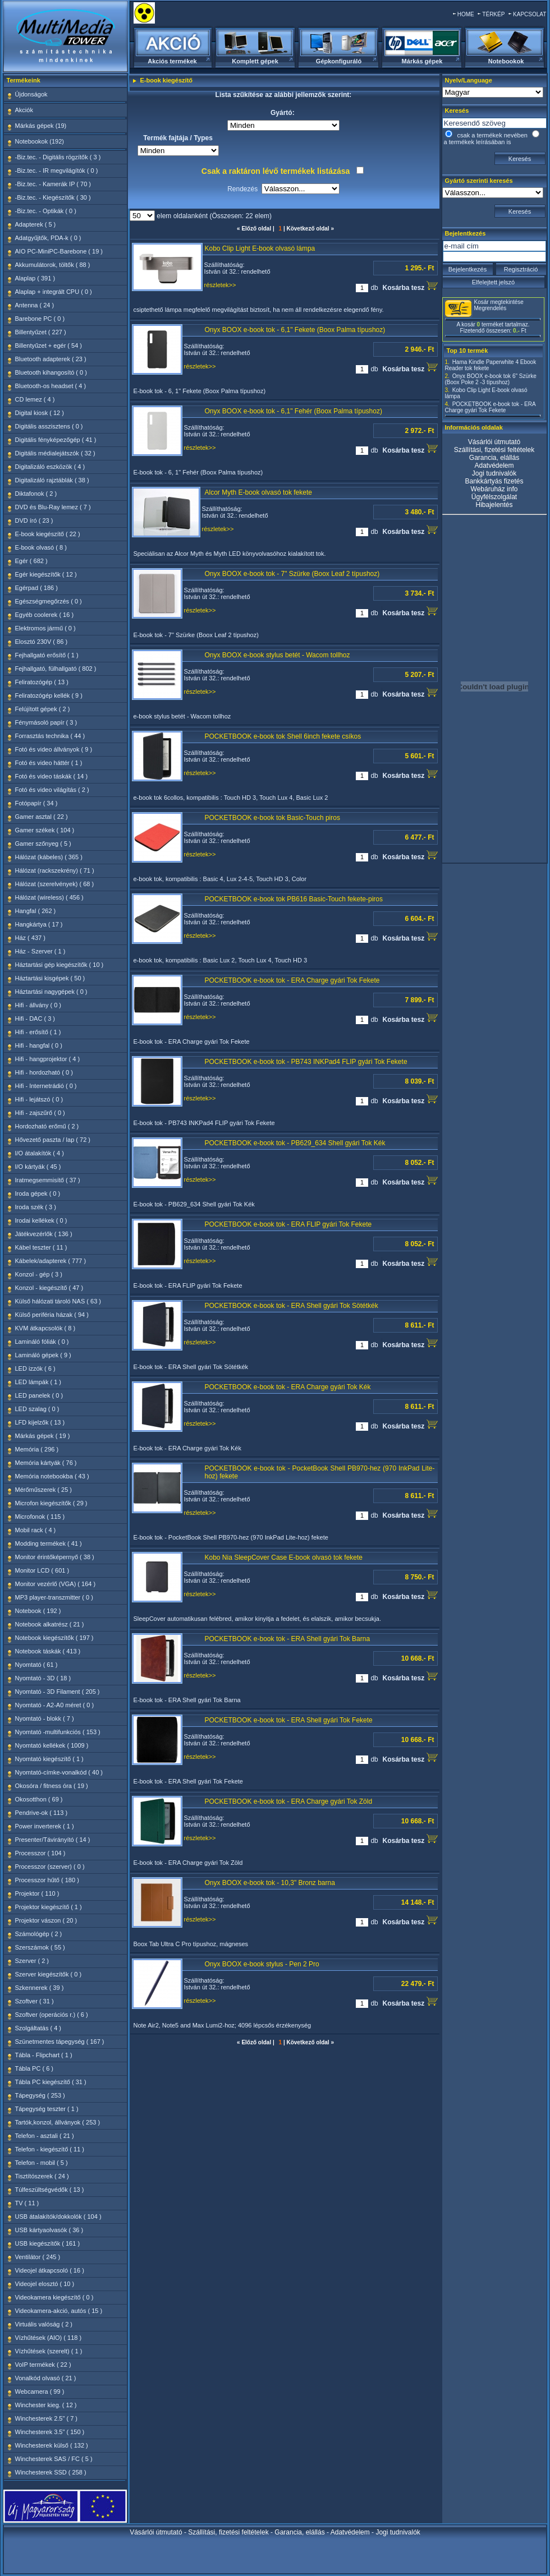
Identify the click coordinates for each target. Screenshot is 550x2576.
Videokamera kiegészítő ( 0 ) (54, 2297)
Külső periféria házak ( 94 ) (52, 1314)
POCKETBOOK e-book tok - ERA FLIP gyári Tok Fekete (288, 1224)
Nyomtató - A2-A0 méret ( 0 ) (54, 1705)
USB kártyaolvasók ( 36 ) (49, 2230)
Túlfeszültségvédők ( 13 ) (49, 2189)
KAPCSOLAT (529, 14)
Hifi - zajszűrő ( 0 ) (40, 1112)
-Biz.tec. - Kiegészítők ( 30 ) (53, 197)
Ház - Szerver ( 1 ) (40, 951)
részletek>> (220, 285)
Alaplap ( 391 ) (35, 278)
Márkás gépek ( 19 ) (42, 1435)
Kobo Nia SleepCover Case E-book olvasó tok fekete (284, 1557)
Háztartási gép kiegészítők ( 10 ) (59, 964)
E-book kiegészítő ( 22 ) (47, 534)
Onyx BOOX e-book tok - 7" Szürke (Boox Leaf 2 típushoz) (292, 574)
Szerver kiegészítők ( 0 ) (48, 1974)
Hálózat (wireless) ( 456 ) (49, 897)
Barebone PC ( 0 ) (40, 318)
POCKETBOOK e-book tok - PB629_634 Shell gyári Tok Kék (295, 1143)
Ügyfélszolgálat (494, 497)
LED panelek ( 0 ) (39, 1395)
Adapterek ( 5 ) (35, 224)
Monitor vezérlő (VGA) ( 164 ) (55, 1583)
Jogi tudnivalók (494, 473)
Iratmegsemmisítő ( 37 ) (47, 1180)
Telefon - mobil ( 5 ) (41, 2162)
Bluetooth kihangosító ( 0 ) (51, 372)
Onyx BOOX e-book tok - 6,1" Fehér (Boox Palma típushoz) (293, 411)
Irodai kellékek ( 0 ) (41, 1220)
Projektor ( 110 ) (37, 1893)
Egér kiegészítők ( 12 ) (46, 574)
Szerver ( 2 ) (32, 1960)
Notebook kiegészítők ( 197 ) (54, 1637)
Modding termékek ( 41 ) (48, 1543)
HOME (465, 14)
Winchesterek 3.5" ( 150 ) (50, 2431)
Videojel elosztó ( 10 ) (45, 2283)
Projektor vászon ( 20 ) (46, 1920)
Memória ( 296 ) (37, 1449)
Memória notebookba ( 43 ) (52, 1476)
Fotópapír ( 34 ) (36, 803)
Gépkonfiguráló (338, 61)
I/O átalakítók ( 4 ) (39, 1153)
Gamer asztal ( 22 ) (41, 816)
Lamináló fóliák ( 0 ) (42, 1341)
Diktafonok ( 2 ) (36, 493)
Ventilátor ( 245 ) (38, 2257)
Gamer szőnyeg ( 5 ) (43, 843)
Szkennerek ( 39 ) (39, 1987)
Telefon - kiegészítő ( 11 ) (50, 2149)
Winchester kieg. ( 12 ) (46, 2405)
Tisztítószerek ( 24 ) (42, 2176)
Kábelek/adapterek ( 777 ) (50, 1260)
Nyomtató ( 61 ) (36, 1664)
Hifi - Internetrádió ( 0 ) (46, 1085)
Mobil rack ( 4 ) (35, 1530)
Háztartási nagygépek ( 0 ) (51, 991)
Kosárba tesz (409, 286)
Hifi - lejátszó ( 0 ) (39, 1099)
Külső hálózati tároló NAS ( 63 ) (58, 1301)
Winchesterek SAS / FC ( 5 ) (54, 2458)
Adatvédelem (494, 465)
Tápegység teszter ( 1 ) (47, 2108)
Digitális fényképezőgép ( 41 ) (56, 439)
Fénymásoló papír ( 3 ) (46, 722)
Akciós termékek (172, 61)
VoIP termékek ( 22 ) (43, 2364)
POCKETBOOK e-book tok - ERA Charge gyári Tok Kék (288, 1387)
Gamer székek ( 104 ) (45, 830)
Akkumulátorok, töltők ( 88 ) (52, 264)
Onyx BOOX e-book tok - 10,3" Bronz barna (270, 1883)
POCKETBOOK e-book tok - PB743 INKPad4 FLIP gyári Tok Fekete (306, 1062)
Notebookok (506, 61)
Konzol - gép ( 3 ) (38, 1274)
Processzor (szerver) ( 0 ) (50, 1866)
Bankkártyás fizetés (494, 481)
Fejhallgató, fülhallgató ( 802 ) (56, 668)
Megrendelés (490, 308)
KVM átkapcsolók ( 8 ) (45, 1328)
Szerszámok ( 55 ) (40, 1947)
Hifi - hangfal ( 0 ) (38, 1045)
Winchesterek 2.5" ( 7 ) (46, 2418)
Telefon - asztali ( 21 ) (44, 2135)
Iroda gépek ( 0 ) (38, 1193)
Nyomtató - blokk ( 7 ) (44, 1718)
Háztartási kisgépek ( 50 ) (50, 978)
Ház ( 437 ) (30, 937)
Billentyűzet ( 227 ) (40, 332)
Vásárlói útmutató (494, 442)
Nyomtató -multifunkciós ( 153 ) (57, 1732)
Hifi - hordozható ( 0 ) (44, 1072)
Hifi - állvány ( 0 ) (38, 1005)
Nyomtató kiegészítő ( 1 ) (49, 1758)
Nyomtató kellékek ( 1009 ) (52, 1745)
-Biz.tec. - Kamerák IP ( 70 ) (53, 184)
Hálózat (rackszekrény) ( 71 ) (54, 870)
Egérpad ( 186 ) (36, 587)
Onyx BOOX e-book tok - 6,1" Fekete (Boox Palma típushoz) (295, 330)
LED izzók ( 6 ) (35, 1368)
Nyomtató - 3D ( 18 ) (43, 1678)
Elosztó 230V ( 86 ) (41, 641)
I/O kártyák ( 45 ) (38, 1166)
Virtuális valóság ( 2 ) (44, 2324)
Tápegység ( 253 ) (40, 2095)
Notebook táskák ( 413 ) (48, 1651)
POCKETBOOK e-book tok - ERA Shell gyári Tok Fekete (289, 1720)
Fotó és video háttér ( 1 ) (48, 762)
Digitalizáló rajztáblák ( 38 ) (52, 480)
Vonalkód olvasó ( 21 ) (45, 2378)
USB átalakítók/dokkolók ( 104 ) (58, 2216)
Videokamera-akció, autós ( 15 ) (59, 2310)
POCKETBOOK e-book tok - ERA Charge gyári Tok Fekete (292, 980)
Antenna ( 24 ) (34, 305)
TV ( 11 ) (27, 2203)
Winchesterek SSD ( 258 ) (50, 2472)
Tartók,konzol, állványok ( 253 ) (57, 2122)
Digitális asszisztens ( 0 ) (49, 426)
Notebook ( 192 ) (38, 1610)
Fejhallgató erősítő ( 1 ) (47, 655)
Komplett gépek (255, 61)
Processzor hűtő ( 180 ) (47, 1880)
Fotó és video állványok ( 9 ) (54, 749)
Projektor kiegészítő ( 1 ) (48, 1907)
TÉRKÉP (493, 14)
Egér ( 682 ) (31, 560)
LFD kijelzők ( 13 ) (40, 1422)
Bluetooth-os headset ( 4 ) (50, 386)
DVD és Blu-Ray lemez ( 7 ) (53, 507)
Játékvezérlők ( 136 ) (43, 1234)
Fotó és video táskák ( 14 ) (51, 776)
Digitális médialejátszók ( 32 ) (55, 453)
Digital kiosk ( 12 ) (39, 412)
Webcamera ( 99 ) (40, 2391)
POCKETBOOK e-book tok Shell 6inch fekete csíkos (283, 736)
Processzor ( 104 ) (40, 1853)
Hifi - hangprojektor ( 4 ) (47, 1059)
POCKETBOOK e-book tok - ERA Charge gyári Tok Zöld (289, 1801)
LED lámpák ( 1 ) (38, 1382)
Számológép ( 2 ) (38, 1933)
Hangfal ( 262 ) (35, 910)
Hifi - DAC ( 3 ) (35, 1018)
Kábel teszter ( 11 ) (41, 1247)
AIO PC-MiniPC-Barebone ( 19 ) (59, 251)
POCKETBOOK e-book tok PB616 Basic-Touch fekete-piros (294, 899)
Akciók (24, 110)
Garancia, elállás (494, 458)
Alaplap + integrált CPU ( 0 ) (53, 291)
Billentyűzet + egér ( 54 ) (48, 345)
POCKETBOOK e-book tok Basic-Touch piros (272, 818)
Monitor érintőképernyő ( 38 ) (54, 1557)
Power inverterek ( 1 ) (44, 1826)
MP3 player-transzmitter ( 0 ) (54, 1597)
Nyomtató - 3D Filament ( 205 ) (57, 1691)
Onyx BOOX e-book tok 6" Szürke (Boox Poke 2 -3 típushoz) (491, 379)
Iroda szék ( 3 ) (35, 1207)
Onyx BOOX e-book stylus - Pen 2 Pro (262, 1964)
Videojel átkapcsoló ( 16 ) (49, 2270)
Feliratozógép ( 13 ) (41, 682)
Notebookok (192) (39, 141)
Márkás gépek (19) (41, 125)
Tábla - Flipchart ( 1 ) (43, 2055)
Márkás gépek (422, 61)
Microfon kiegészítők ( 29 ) (51, 1503)
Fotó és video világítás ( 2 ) (52, 789)
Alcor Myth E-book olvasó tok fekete (258, 492)
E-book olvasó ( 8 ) (41, 547)
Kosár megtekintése (499, 302)
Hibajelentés (493, 505)
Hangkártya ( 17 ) (39, 924)
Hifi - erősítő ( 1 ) (38, 1032)
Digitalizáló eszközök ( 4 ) (50, 466)
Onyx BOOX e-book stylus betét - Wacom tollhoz (277, 655)
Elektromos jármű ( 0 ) (45, 628)
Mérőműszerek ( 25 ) (43, 1489)
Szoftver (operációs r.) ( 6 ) (51, 2014)
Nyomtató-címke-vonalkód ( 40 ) (59, 1772)
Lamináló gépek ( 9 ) (43, 1355)
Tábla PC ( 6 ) (34, 2068)
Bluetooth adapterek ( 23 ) (50, 359)
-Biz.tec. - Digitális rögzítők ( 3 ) (58, 157)
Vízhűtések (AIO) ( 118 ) (48, 2337)
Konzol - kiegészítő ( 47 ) (49, 1287)
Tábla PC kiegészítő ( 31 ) (50, 2082)
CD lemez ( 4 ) (35, 399)
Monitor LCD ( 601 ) (42, 1570)
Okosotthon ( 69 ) (39, 1799)
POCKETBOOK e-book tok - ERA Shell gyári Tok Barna (287, 1639)
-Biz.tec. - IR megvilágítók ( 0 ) (56, 170)
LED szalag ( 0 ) (37, 1408)
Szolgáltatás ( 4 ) (38, 2028)
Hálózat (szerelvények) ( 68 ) (54, 884)
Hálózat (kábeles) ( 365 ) (48, 857)
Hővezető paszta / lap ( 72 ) (53, 1139)
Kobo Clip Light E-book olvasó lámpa (260, 248)
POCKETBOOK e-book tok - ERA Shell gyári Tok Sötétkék (291, 1306)
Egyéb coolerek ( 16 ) (44, 614)
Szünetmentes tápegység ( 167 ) (59, 2041)
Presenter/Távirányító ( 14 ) (52, 1839)
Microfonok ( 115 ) (40, 1516)
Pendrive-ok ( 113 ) (41, 1812)
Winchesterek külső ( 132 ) (51, 2445)
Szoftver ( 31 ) (34, 2001)
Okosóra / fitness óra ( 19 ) (51, 1785)
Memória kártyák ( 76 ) (46, 1462)
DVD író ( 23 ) (34, 520)
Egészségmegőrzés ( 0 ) (48, 601)
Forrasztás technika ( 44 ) (50, 735)
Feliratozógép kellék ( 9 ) (48, 695)
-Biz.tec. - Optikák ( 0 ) (45, 211)
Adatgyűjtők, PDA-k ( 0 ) (48, 237)
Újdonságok (31, 94)
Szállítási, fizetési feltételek (494, 450)
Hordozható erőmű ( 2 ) (47, 1126)
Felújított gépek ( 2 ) (42, 709)
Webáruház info (494, 489)
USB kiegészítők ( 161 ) (47, 2243)
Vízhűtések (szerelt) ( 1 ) (48, 2351)
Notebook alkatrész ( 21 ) (49, 1624)
